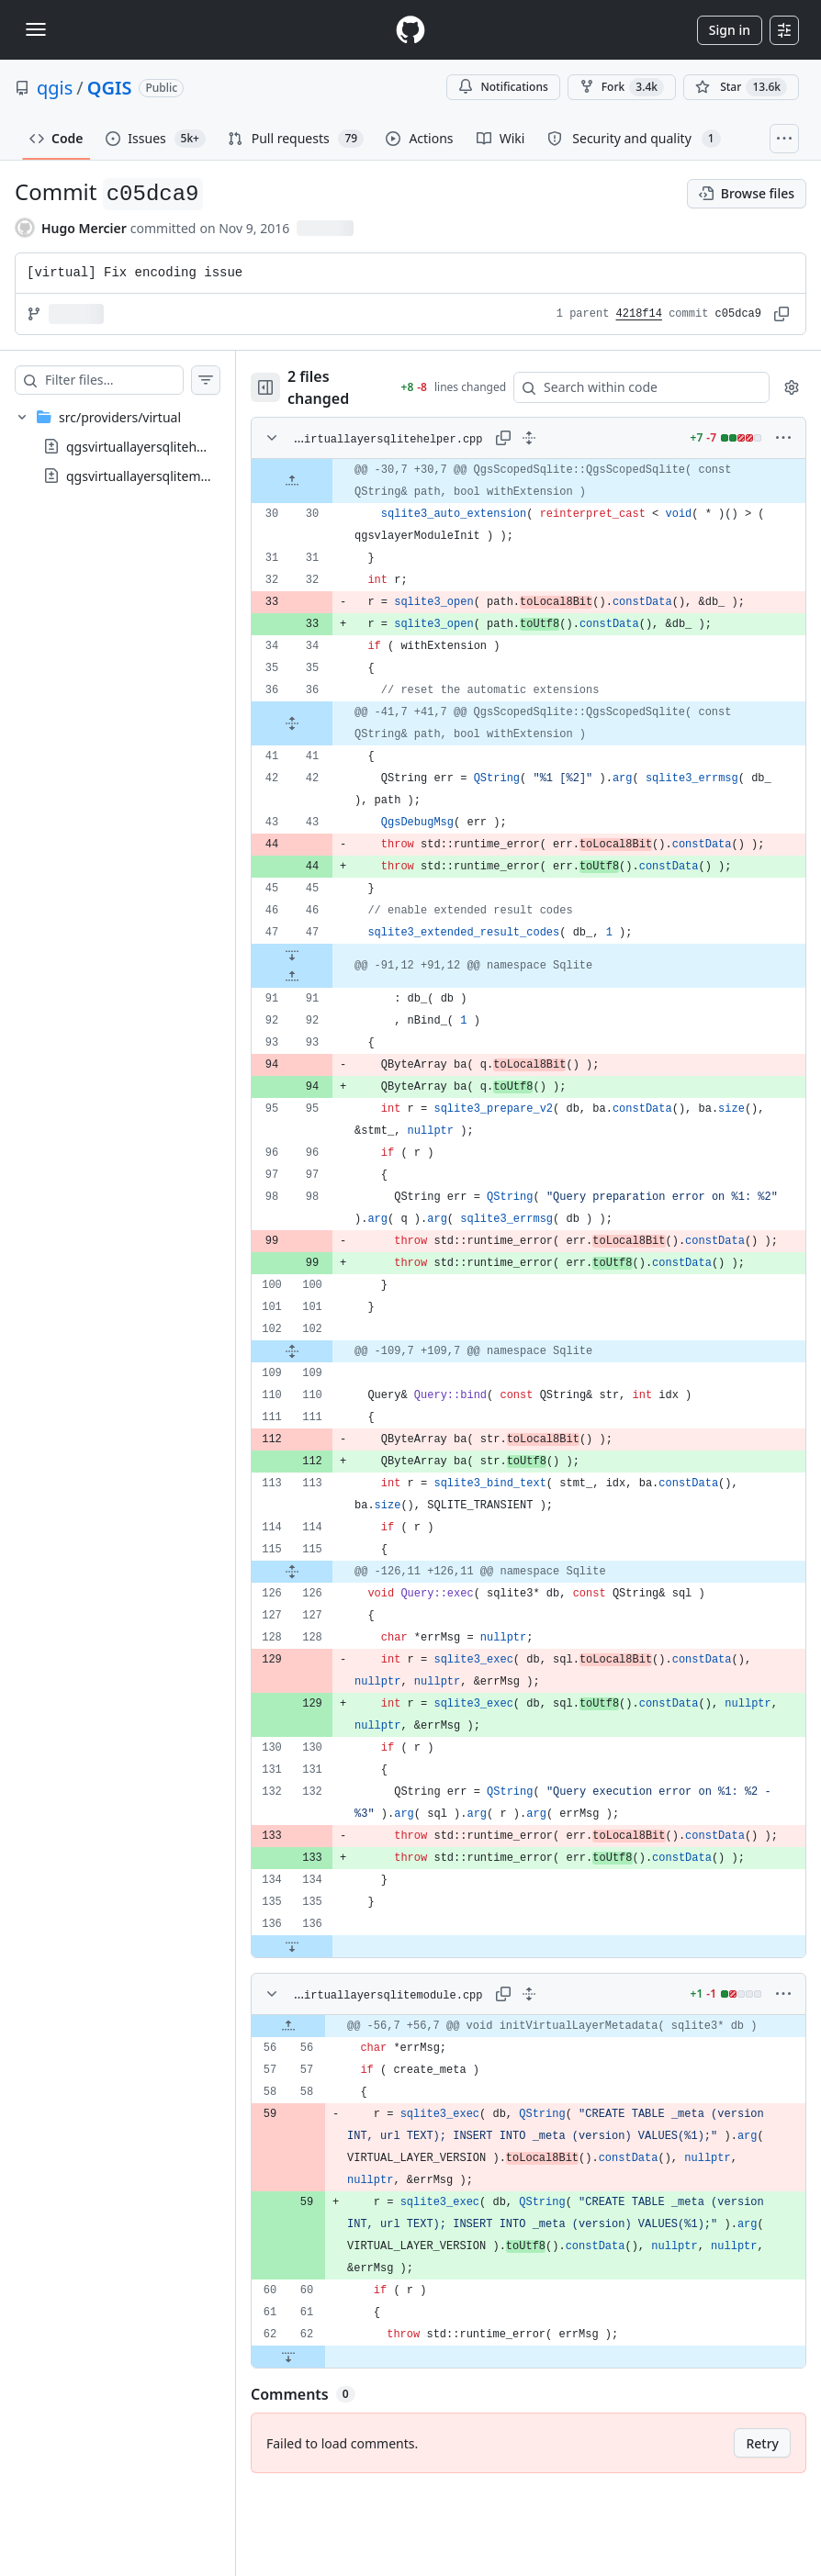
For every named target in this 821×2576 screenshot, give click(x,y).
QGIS (109, 87)
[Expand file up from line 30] (328, 481)
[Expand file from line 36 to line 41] (328, 723)
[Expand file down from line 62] (325, 2445)
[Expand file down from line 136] (328, 2012)
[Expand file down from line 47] (328, 977)
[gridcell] (546, 481)
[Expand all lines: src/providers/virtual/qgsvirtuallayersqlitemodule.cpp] (547, 2060)
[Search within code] (642, 387)
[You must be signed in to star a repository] (741, 87)
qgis (55, 87)
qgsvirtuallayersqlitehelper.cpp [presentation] (158, 446)
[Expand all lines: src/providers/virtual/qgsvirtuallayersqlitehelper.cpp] (547, 438)
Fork (621, 87)
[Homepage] (410, 30)
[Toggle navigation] (36, 29)
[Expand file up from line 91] (328, 999)
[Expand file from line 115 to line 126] (328, 1616)
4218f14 (639, 314)
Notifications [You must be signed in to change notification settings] (502, 87)
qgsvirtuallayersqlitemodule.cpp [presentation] (163, 476)
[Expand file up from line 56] (325, 2103)
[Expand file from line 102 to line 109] (328, 1395)
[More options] (783, 438)
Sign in (729, 30)
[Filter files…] (132, 380)
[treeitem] (136, 446)
